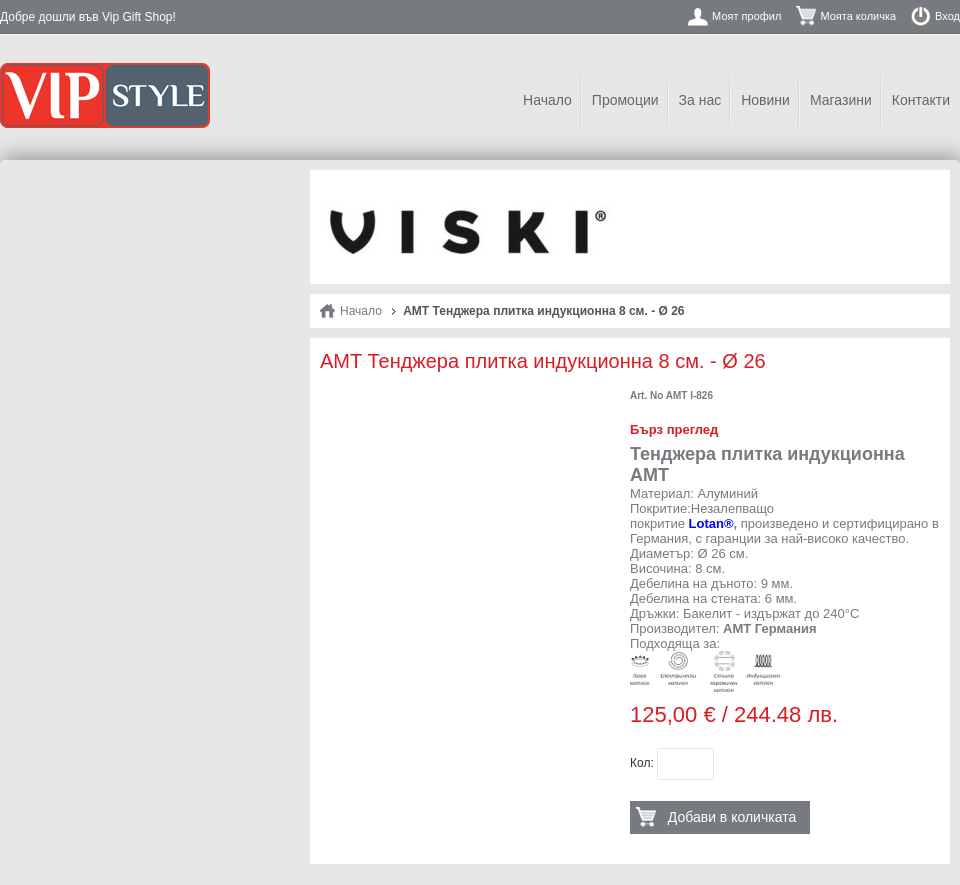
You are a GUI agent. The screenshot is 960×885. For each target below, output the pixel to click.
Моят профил (746, 16)
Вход (947, 16)
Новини (765, 100)
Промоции (625, 100)
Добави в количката (732, 817)
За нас (700, 100)
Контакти (921, 100)
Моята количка (858, 16)
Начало (547, 100)
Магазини (841, 100)
